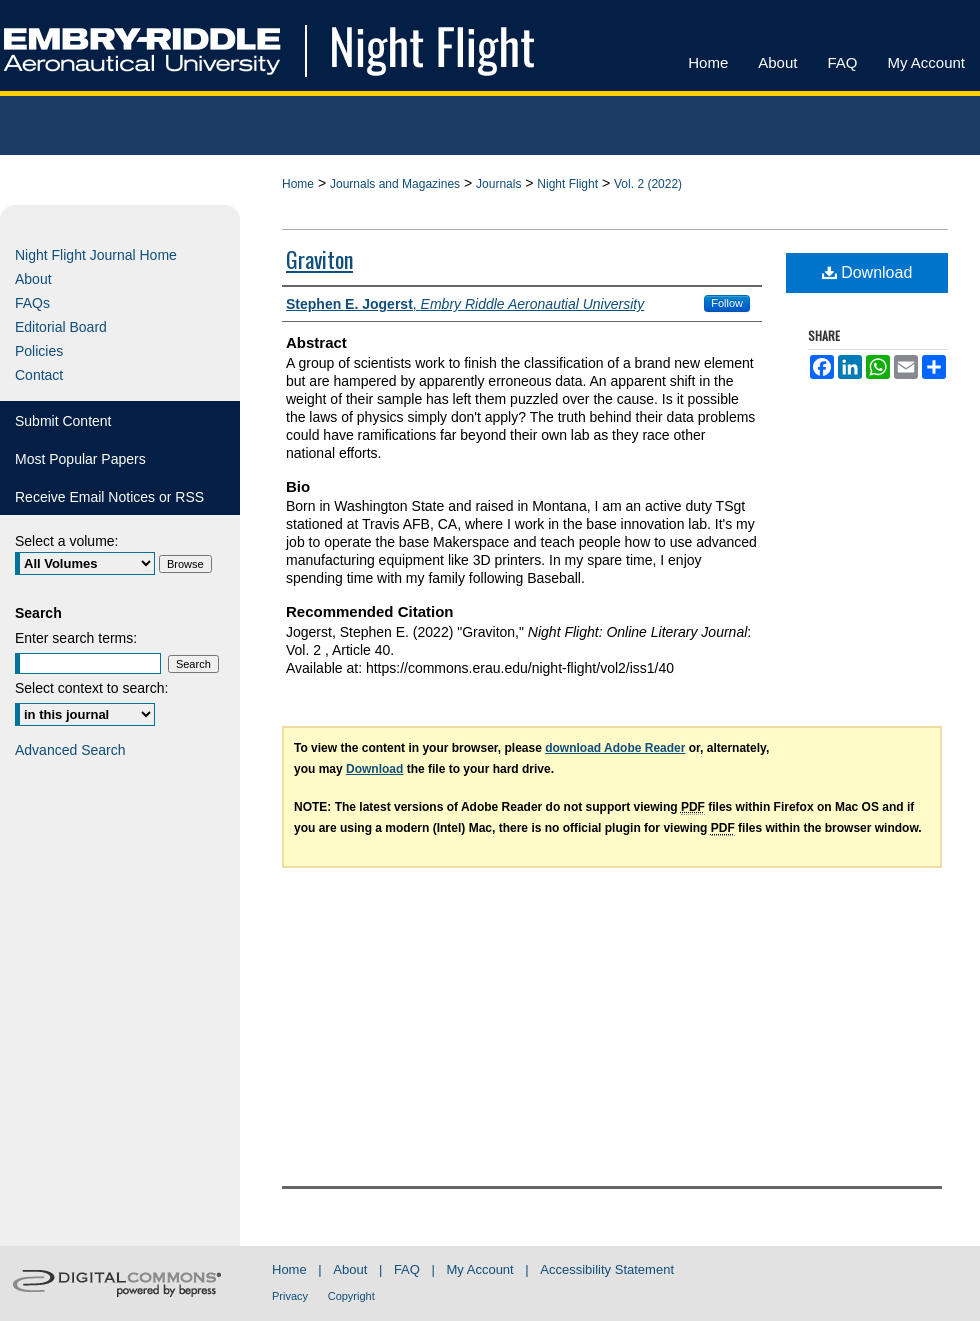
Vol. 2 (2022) (648, 184)
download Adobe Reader (615, 748)
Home (298, 184)
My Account (480, 1269)
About (33, 279)
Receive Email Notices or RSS (109, 497)
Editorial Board (61, 327)
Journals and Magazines (395, 184)
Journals (498, 184)
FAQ (407, 1269)
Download (867, 272)
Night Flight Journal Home (96, 255)
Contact (39, 375)
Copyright (351, 1296)
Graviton (319, 259)
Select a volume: (67, 541)
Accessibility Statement (607, 1269)
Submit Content (63, 421)
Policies (39, 351)
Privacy (290, 1296)
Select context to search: (91, 688)
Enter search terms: (76, 638)
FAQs (32, 303)
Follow (727, 303)
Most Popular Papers (80, 459)
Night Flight (567, 184)
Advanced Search (70, 750)
